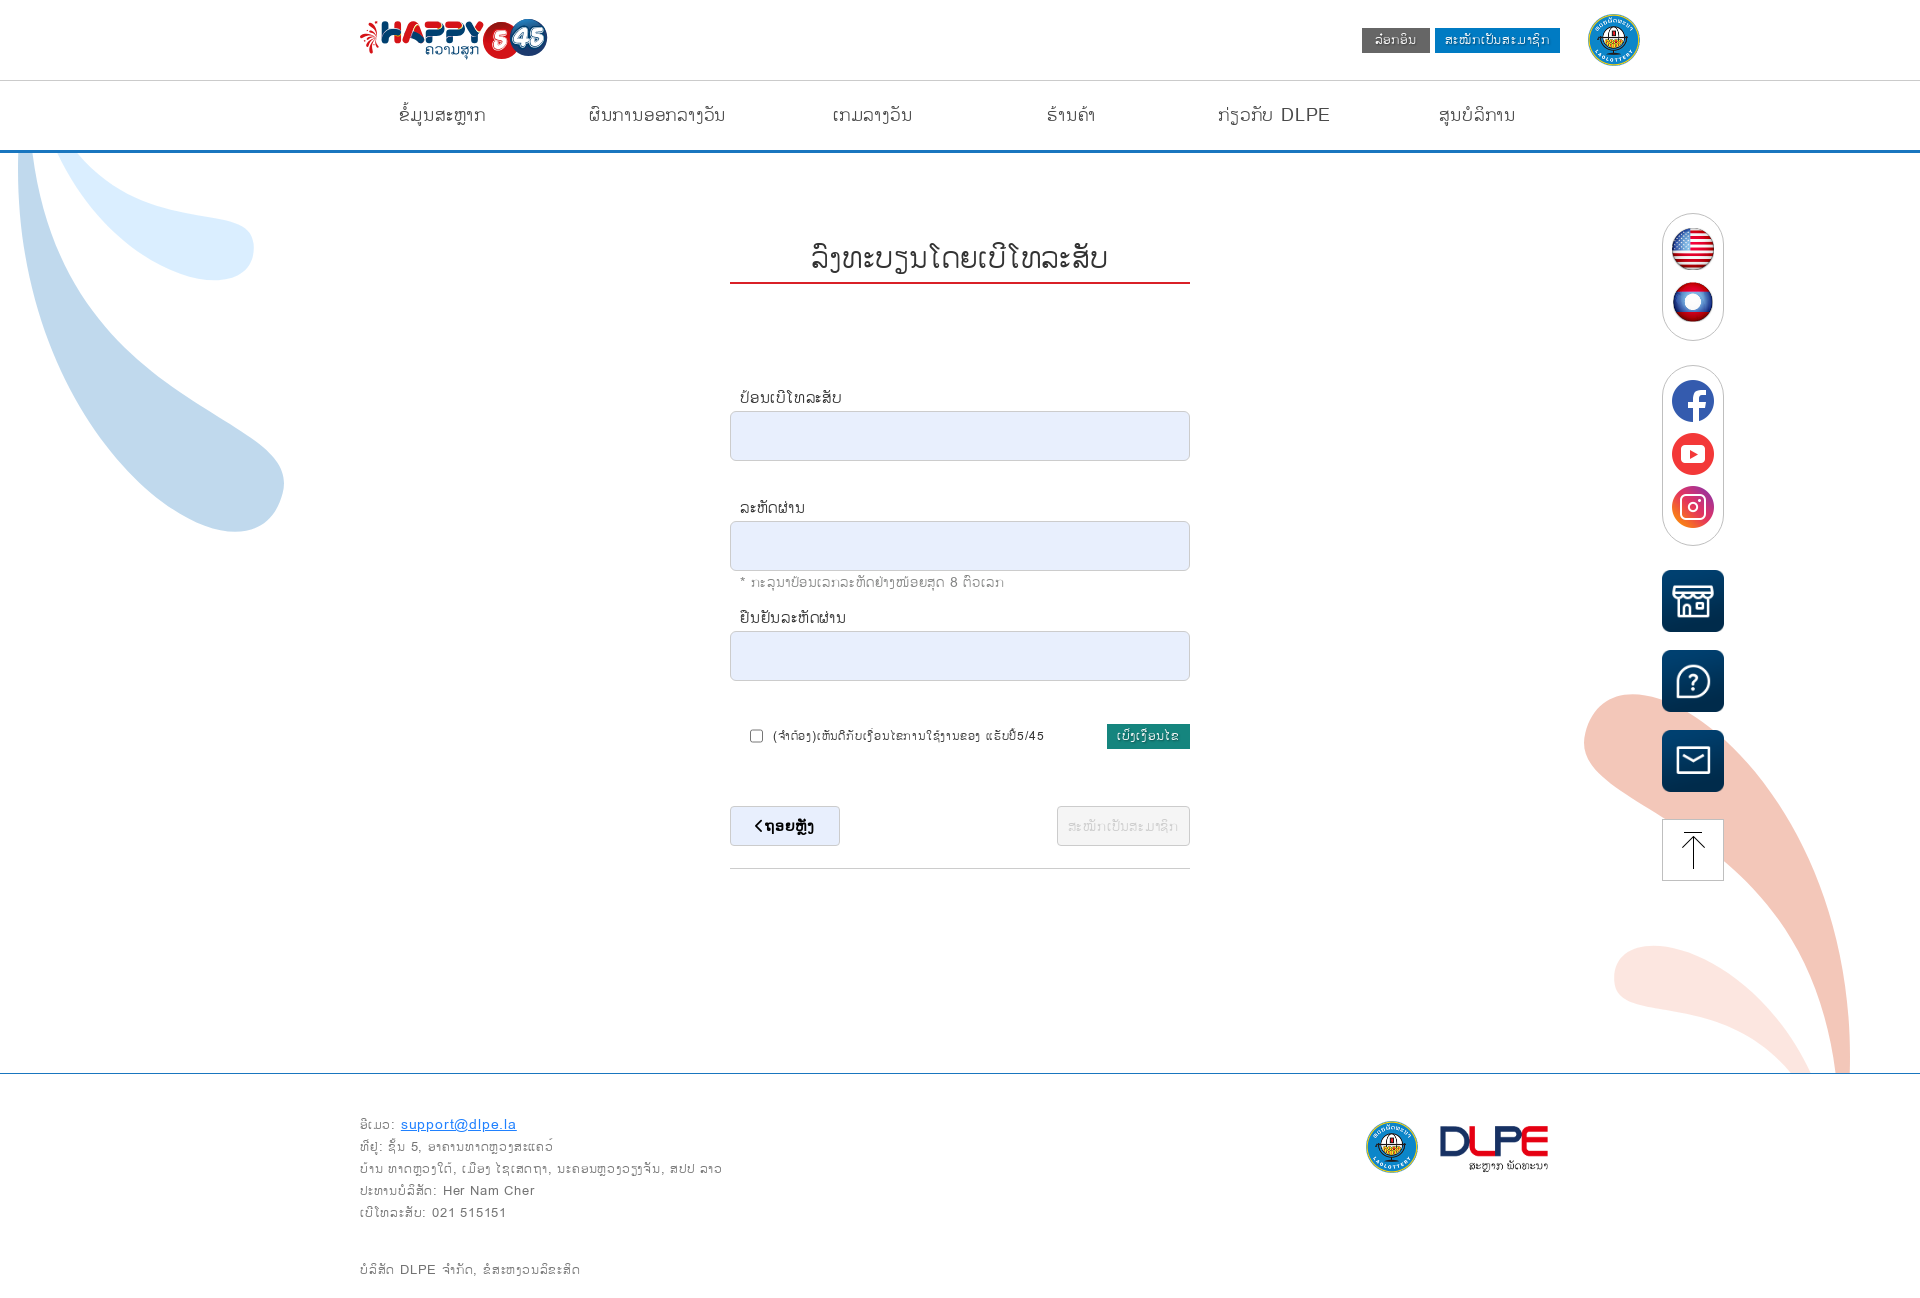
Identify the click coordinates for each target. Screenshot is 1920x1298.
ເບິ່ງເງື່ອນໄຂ (1148, 736)
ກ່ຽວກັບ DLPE (1274, 115)
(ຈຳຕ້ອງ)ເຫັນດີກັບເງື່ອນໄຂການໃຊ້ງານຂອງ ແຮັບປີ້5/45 (897, 736)
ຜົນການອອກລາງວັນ (657, 115)
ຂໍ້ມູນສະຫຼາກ (442, 115)
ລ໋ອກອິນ (1396, 40)
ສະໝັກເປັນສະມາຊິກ (1497, 40)
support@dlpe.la (459, 1124)
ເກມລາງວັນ (872, 115)
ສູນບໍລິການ (1477, 115)
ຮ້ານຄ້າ (1071, 115)
